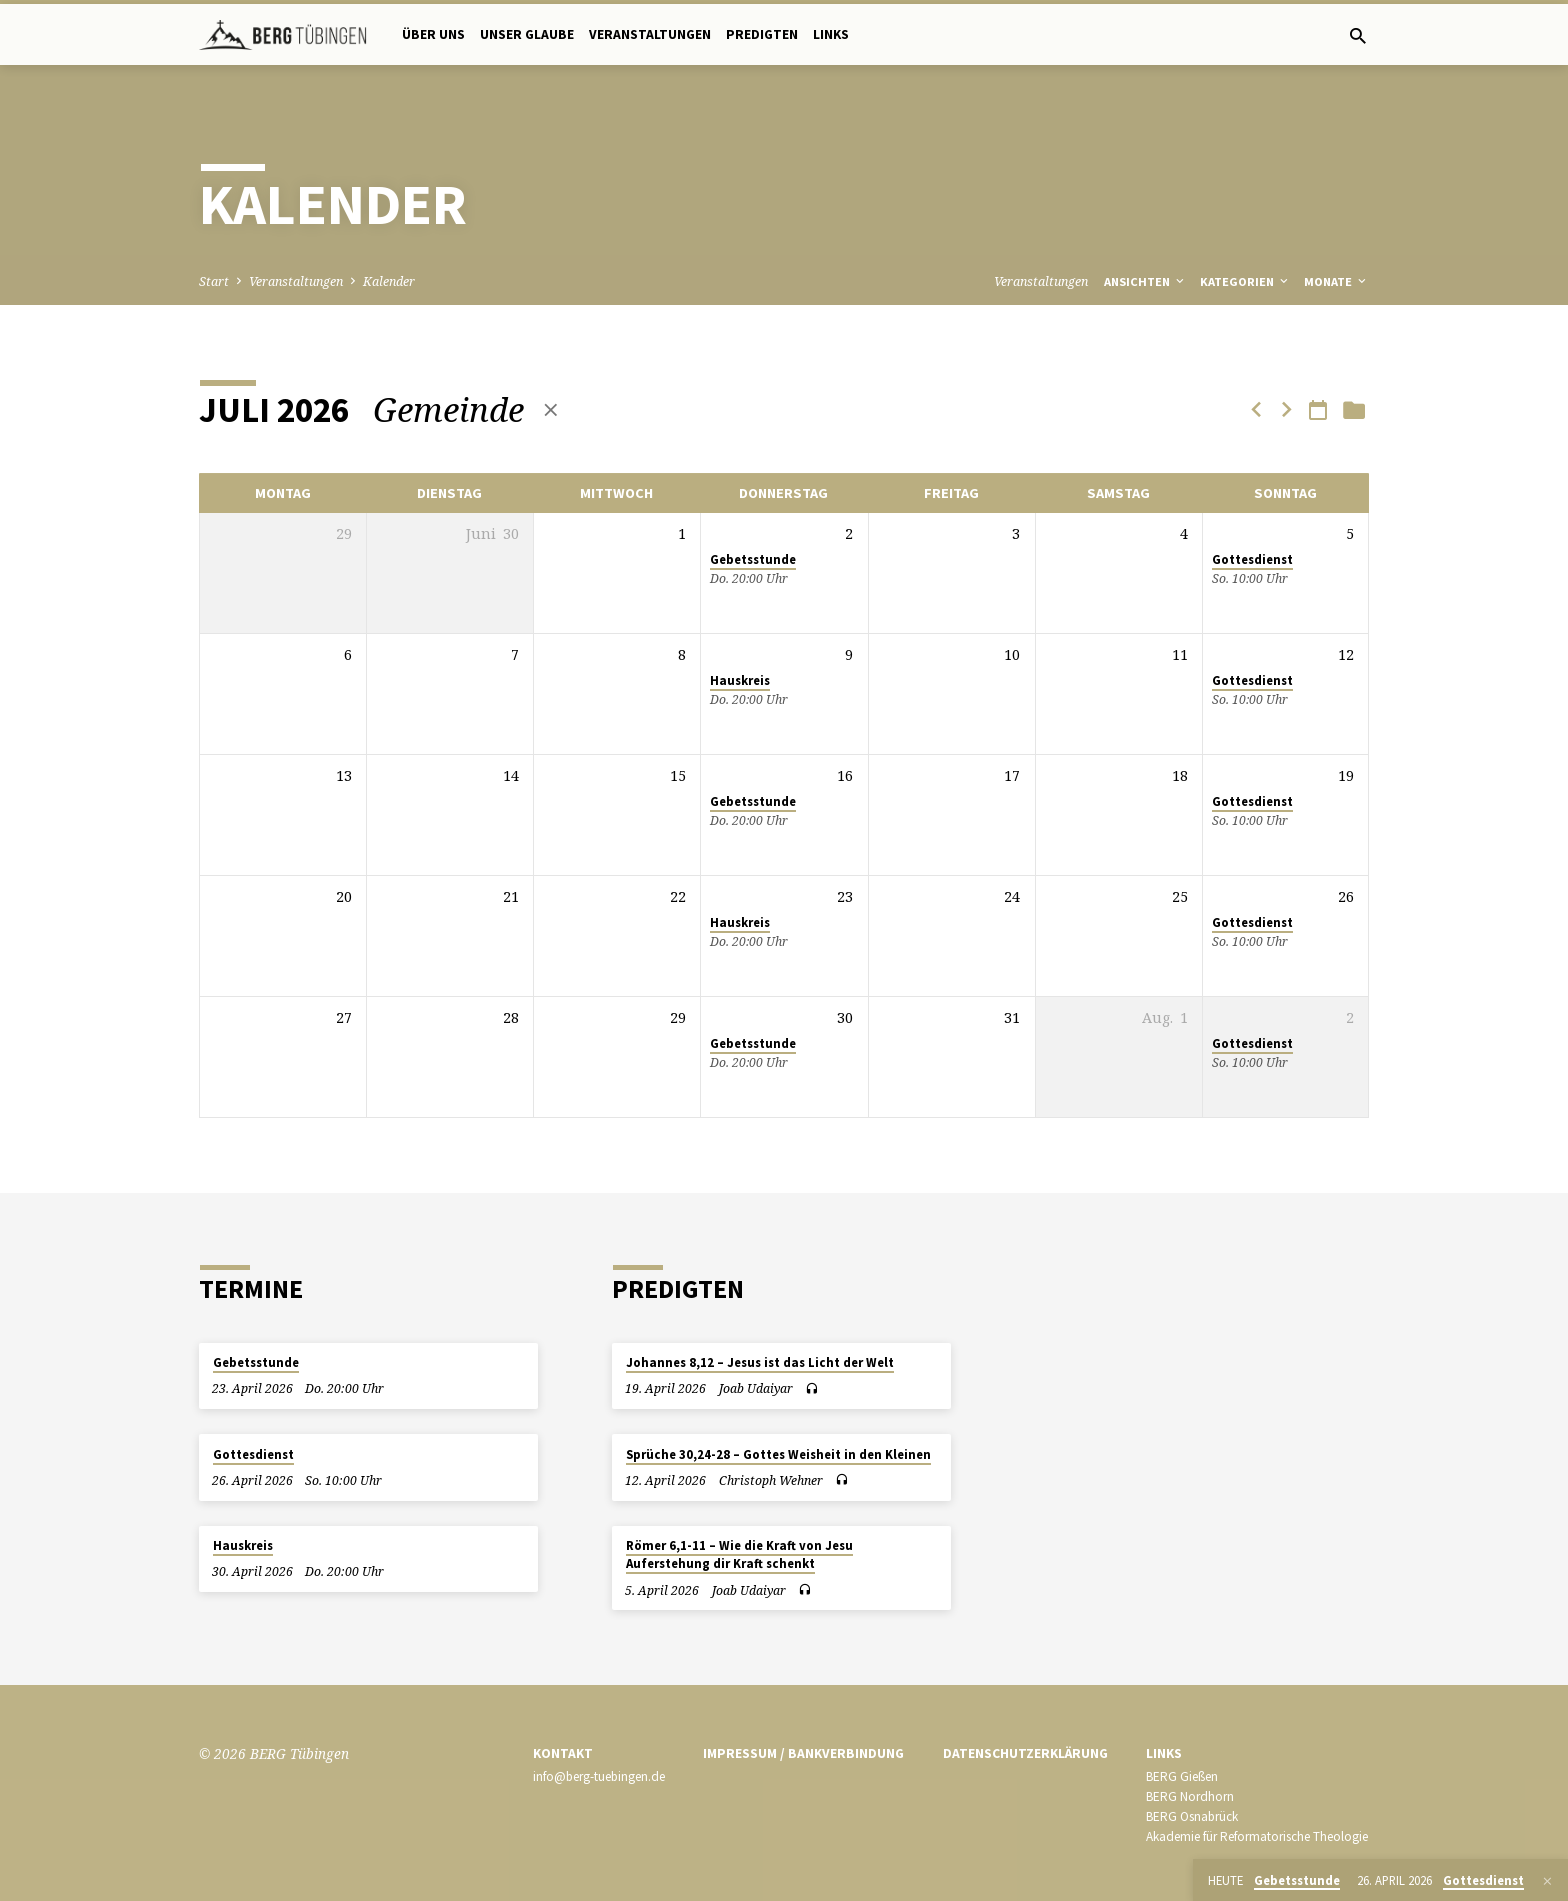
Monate (1336, 281)
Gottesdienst (1252, 559)
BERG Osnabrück (1192, 1816)
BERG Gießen (1182, 1776)
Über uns (433, 34)
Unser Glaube (527, 34)
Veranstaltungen (650, 34)
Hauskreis (740, 680)
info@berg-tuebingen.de (599, 1776)
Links (831, 34)
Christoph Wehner (771, 1480)
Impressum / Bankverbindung (803, 1753)
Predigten (762, 34)
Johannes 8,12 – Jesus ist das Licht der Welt (760, 1362)
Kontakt (563, 1753)
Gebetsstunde (753, 559)
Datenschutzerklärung (1025, 1753)
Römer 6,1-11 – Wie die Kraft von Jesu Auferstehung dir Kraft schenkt (739, 1554)
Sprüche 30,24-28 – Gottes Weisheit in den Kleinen (778, 1454)
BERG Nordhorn (1190, 1796)
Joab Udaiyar (756, 1388)
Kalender (389, 281)
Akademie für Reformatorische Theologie (1257, 1836)
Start (214, 281)
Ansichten (1145, 281)
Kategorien (1245, 281)
